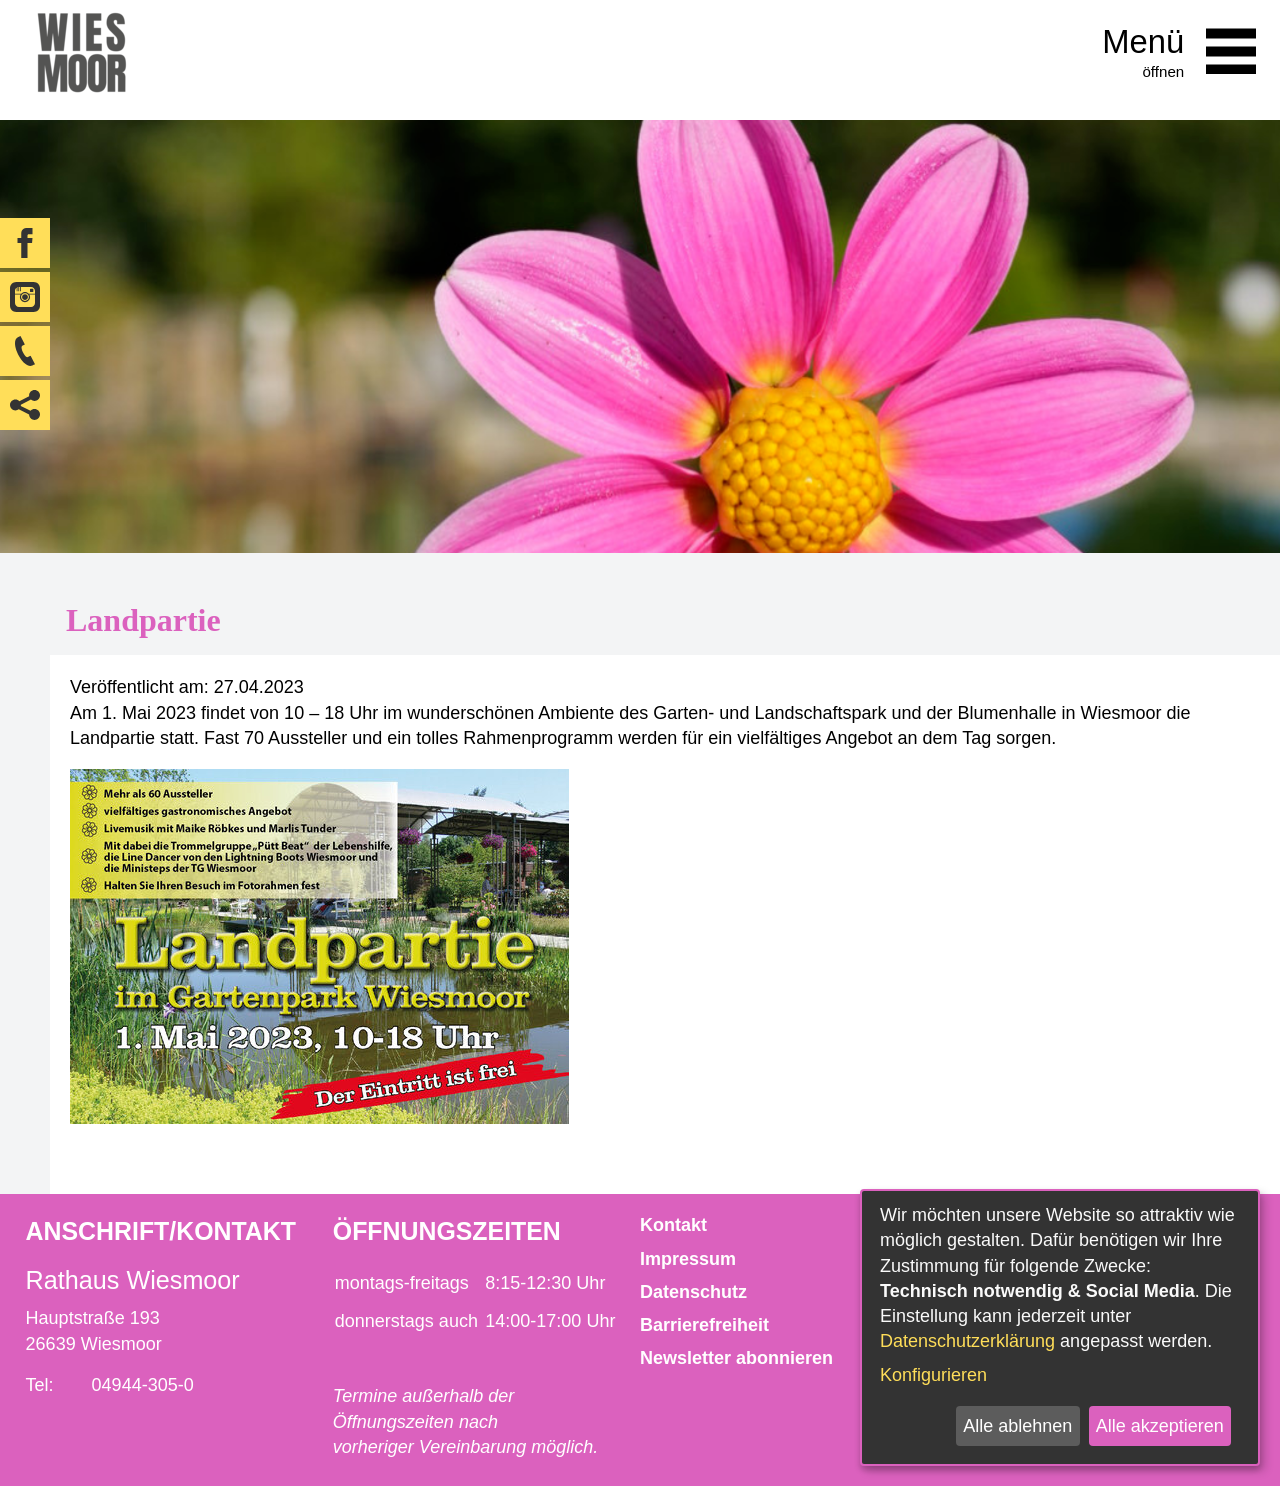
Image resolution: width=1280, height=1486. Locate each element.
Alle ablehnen (1017, 1426)
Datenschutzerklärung (967, 1341)
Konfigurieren (933, 1375)
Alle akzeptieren (1160, 1426)
